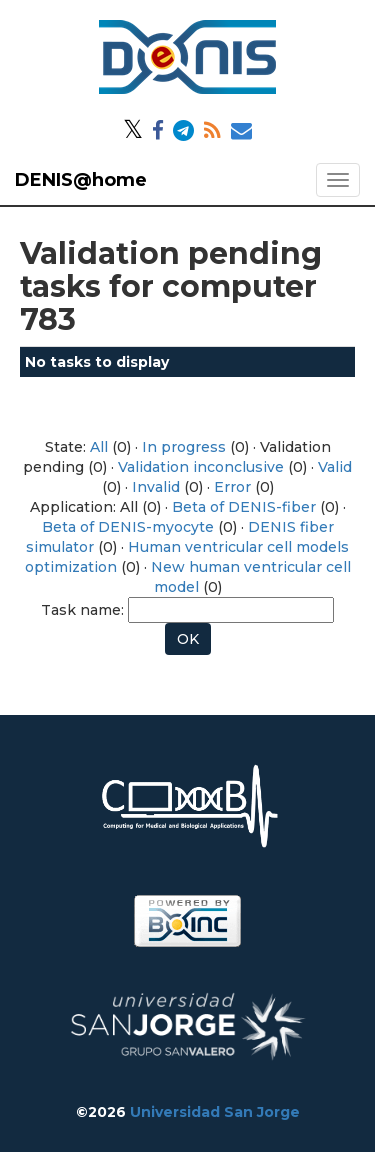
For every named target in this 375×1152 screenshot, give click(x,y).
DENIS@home (81, 180)
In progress (184, 447)
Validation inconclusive (201, 467)
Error (232, 487)
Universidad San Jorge (215, 1112)
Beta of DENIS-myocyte (128, 527)
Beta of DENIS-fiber (244, 507)
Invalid (156, 487)
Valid (335, 467)
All (99, 447)
